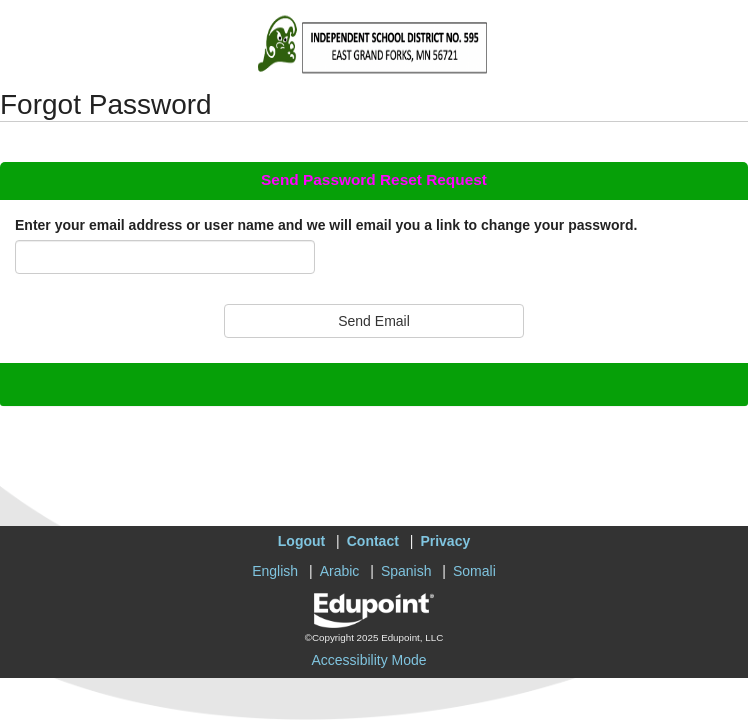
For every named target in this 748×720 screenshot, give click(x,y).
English (275, 571)
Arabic (340, 571)
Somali (474, 571)
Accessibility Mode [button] (368, 660)
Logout (301, 541)
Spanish (406, 571)
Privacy (445, 541)
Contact (373, 541)
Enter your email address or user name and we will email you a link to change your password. (326, 225)
